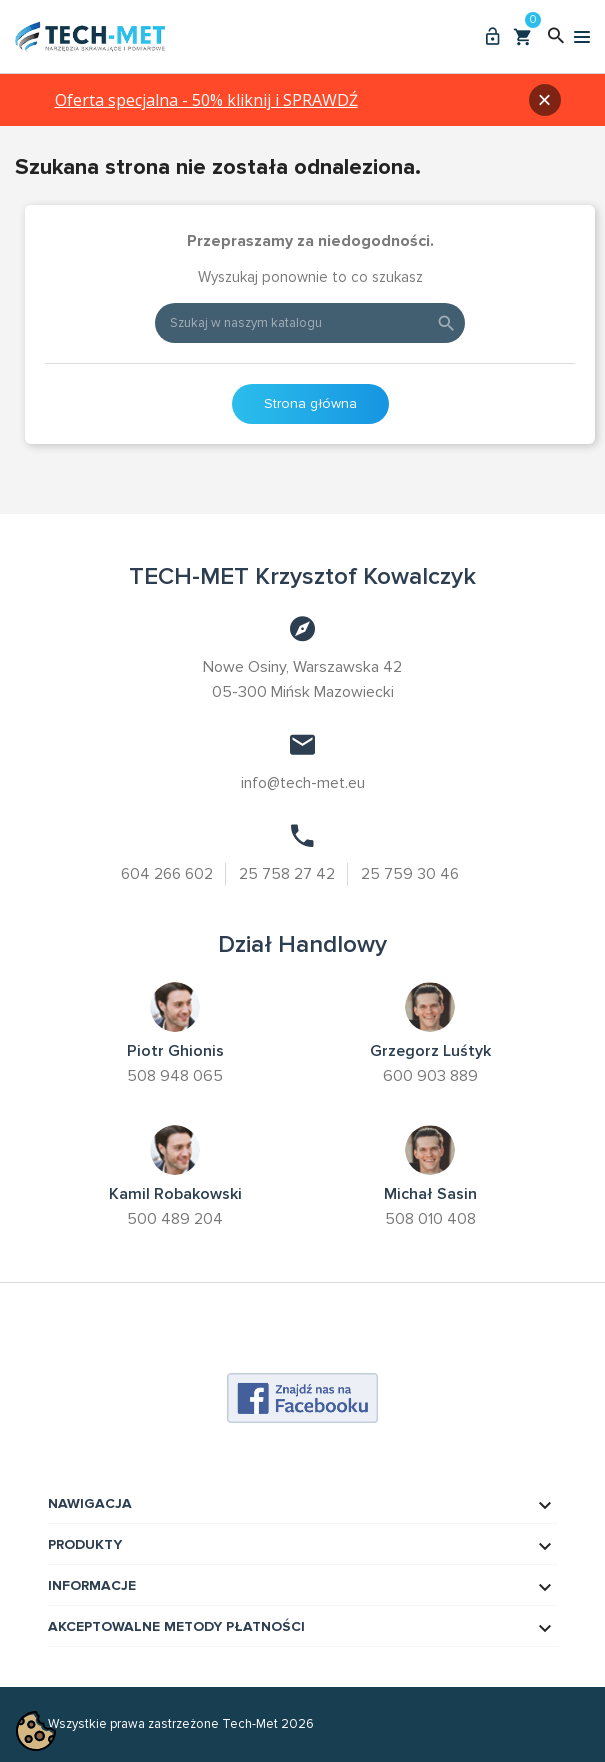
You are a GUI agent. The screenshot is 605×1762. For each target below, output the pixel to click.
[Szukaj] (310, 323)
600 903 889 (430, 1076)
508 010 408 (430, 1219)
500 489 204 (175, 1219)
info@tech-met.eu (303, 783)
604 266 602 (166, 874)
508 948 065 (175, 1076)
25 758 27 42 (288, 874)
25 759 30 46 (411, 874)
